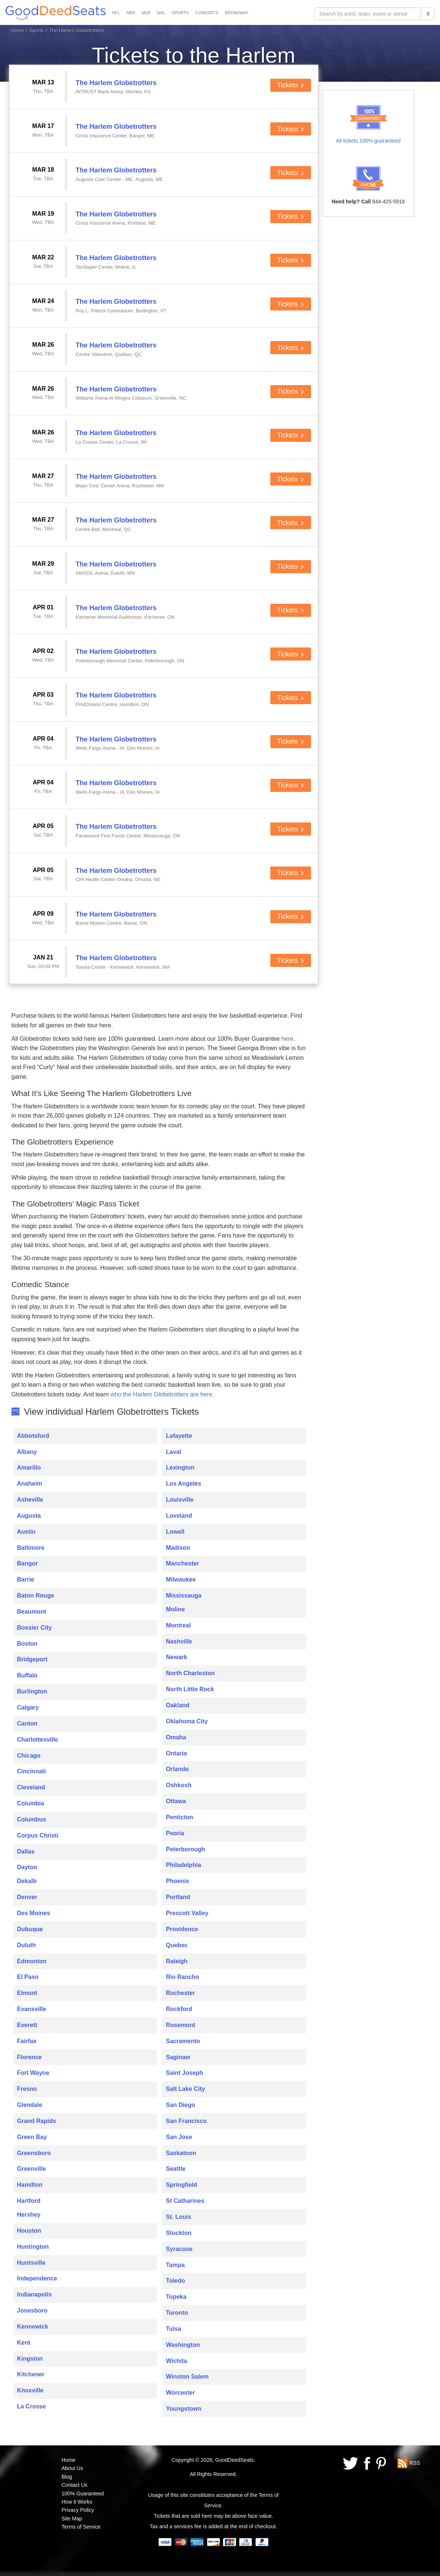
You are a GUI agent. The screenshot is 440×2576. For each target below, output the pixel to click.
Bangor (27, 1563)
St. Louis (178, 2217)
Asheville (30, 1499)
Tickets (290, 85)
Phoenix (177, 1881)
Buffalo (27, 1675)
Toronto (177, 2313)
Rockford (179, 2009)
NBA (131, 12)
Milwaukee (181, 1579)
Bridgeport (32, 1659)
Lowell (175, 1532)
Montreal (178, 1625)
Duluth (26, 1945)
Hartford (29, 2201)
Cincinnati (31, 1771)
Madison (178, 1548)
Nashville (179, 1641)
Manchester (182, 1563)
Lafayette (179, 1436)
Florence (29, 2057)
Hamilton (30, 2185)
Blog (67, 2477)
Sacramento (183, 2041)
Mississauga (183, 1595)
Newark (176, 1657)
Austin (26, 1532)
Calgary (28, 1707)
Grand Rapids (36, 2121)
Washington (183, 2345)
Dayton (27, 1867)
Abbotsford (33, 1436)
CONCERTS (207, 12)
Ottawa (176, 1801)
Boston (27, 1643)
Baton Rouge (35, 1595)
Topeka (176, 2297)
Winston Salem (187, 2376)
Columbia (30, 1803)
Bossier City (34, 1627)
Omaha (176, 1737)
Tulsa (173, 2329)
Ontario (176, 1753)
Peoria (175, 1833)
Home (17, 30)
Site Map (72, 2519)
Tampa (175, 2265)
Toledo (175, 2280)
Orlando (177, 1769)
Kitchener (31, 2374)
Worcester (180, 2392)
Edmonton (32, 1961)
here (287, 1039)
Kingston (30, 2358)
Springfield (181, 2185)
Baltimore (31, 1548)
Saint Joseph (184, 2073)
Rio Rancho (182, 1977)
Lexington (180, 1467)
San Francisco (186, 2121)
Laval (173, 1452)
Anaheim (30, 1483)
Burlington (32, 1691)
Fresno (27, 2089)
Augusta (29, 1515)
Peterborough (185, 1849)
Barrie (25, 1579)
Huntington (33, 2247)
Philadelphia (183, 1865)
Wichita (176, 2361)
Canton (27, 1723)
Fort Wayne (33, 2073)
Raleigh (177, 1961)
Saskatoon (181, 2153)
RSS (414, 2463)
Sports (37, 30)
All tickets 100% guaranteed (368, 141)
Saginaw (178, 2057)
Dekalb (27, 1881)
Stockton (178, 2233)
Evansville (31, 2009)
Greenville (31, 2169)
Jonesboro (32, 2310)
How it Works (77, 2502)
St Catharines (185, 2201)
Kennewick (32, 2326)
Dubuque (30, 1929)
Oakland (177, 1705)
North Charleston (190, 1673)
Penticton (179, 1817)
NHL (161, 12)
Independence (37, 2278)
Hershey (29, 2214)
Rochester (180, 1993)
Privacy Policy (78, 2510)
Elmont (27, 1993)
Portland (178, 1897)
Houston (29, 2230)
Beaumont (31, 1611)
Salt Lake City (185, 2089)
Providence (182, 1929)
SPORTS (180, 12)
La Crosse (31, 2406)
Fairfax (27, 2041)
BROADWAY (236, 12)
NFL (116, 12)
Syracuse (179, 2249)
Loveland (179, 1515)
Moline (175, 1609)
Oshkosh (178, 1785)
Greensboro (34, 2153)
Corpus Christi (38, 1835)
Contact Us (74, 2485)
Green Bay (32, 2137)
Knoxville (30, 2390)
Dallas (26, 1851)
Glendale (30, 2105)
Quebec (177, 1945)
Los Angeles (183, 1483)
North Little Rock (190, 1689)
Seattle (175, 2169)
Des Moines (33, 1913)
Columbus (31, 1819)
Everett (27, 2025)
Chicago (29, 1755)
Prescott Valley (187, 1913)
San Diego (180, 2105)
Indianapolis (34, 2294)
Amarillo (29, 1467)
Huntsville (31, 2263)
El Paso (28, 1977)
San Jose (179, 2137)
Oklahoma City (187, 1721)
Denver (27, 1897)
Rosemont (180, 2025)
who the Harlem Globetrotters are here (161, 1394)
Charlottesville (37, 1739)
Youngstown (183, 2408)
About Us (72, 2468)
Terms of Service (81, 2527)
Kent (24, 2342)
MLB (146, 12)
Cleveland (31, 1787)
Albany (27, 1452)
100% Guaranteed (83, 2494)
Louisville (180, 1499)
